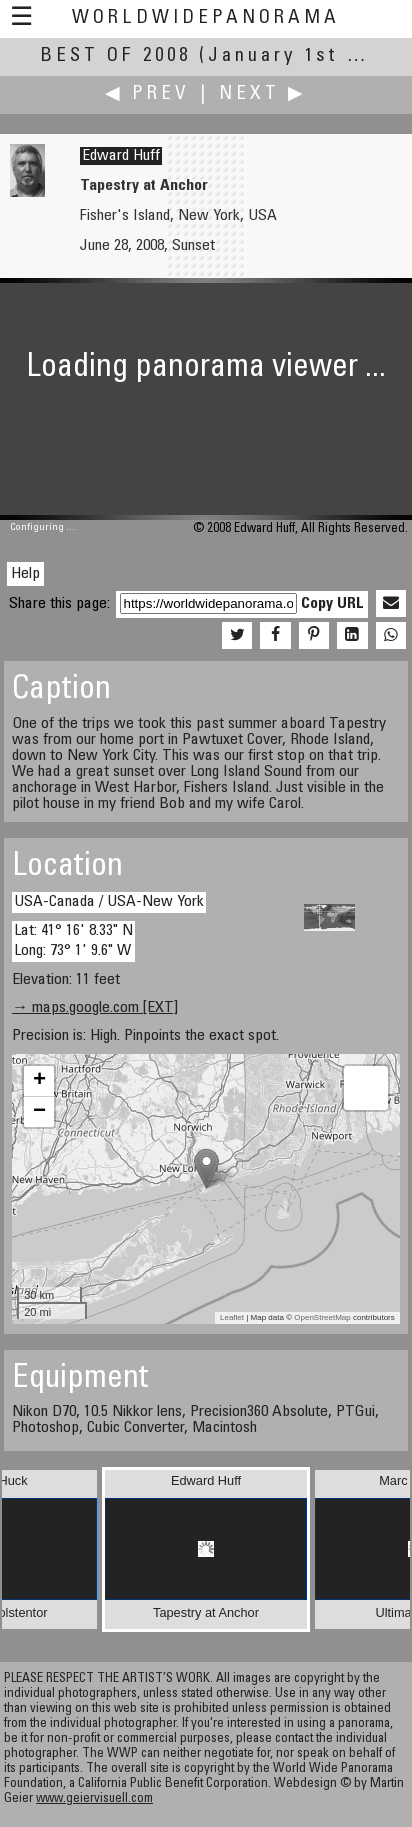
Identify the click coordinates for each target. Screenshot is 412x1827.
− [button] (39, 1112)
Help (25, 574)
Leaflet (232, 1317)
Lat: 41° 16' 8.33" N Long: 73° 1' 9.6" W (73, 940)
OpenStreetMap (322, 1317)
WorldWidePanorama (206, 18)
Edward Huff (121, 156)
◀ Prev (147, 94)
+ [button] (39, 1081)
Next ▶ (263, 94)
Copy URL (332, 604)
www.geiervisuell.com (94, 1799)
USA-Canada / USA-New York (109, 902)
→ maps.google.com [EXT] (95, 1008)
